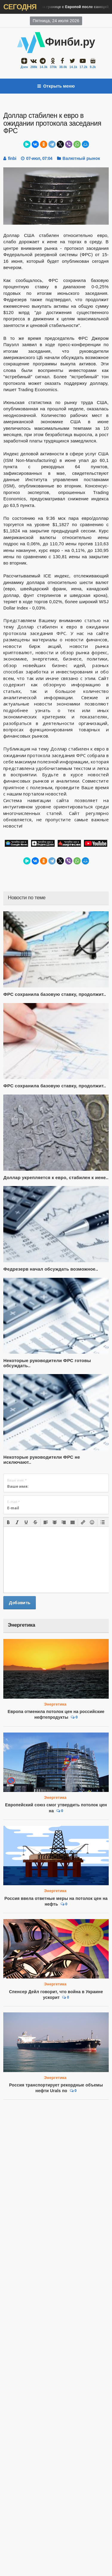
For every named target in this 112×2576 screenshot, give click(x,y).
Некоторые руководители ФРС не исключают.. (41, 1459)
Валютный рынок (81, 158)
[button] (8, 1522)
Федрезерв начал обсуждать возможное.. (50, 1269)
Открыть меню (56, 86)
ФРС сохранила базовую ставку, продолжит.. (54, 994)
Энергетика (55, 1704)
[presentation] (8, 1522)
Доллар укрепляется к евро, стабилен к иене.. (55, 1177)
